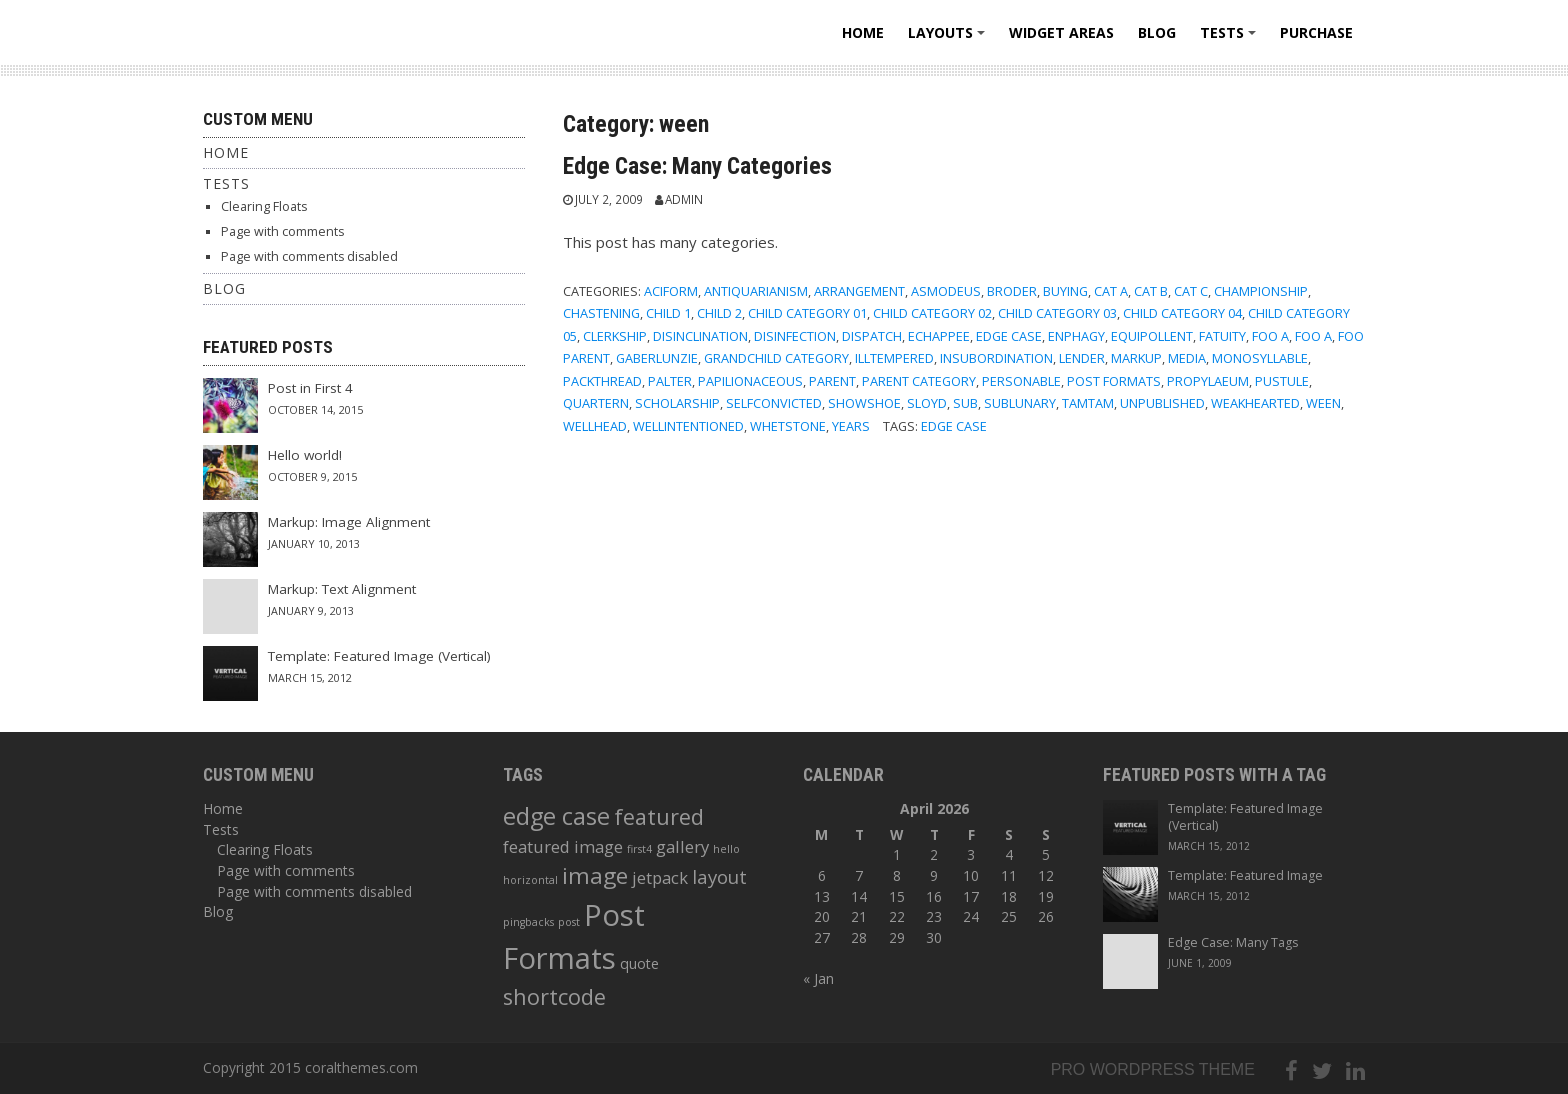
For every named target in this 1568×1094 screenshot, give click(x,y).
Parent (832, 381)
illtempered (894, 358)
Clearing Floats (264, 206)
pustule (1282, 381)
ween (1323, 403)
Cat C (1191, 291)
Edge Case (1009, 336)
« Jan (818, 978)
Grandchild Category (776, 358)
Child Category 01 (807, 313)
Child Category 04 (1182, 313)
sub (965, 403)
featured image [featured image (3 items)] (563, 846)
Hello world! (305, 455)
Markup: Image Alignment (349, 522)
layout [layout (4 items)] (719, 876)
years (851, 426)
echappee (939, 336)
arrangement (859, 291)
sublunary (1020, 403)
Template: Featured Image (1245, 875)
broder (1012, 291)
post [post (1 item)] (569, 922)
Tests (1231, 39)
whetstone (788, 426)
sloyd (927, 403)
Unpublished (1162, 403)
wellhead (595, 426)
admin (684, 199)
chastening (601, 313)
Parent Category (919, 381)
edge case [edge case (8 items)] (556, 816)
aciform (671, 291)
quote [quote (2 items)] (639, 963)
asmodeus (946, 291)
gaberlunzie (657, 358)
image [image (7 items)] (595, 875)
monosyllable (1260, 358)
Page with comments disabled (309, 256)
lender (1082, 358)
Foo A (1270, 336)
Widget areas (1061, 32)
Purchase (1316, 32)
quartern (596, 403)
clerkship (615, 336)
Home (863, 32)
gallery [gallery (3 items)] (682, 846)
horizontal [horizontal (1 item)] (530, 880)
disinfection (795, 336)
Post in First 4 (310, 388)
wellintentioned (688, 426)
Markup (1136, 358)
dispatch (872, 336)
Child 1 (668, 313)
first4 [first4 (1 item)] (639, 849)
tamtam (1088, 403)
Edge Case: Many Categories (697, 166)
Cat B (1151, 291)
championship (1261, 291)
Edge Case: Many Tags (1233, 942)
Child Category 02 (932, 313)
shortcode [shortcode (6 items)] (554, 996)
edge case (954, 426)
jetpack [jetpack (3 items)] (660, 877)
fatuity (1222, 336)
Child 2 (719, 313)
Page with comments (282, 231)
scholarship (677, 403)
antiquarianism (756, 291)
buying (1065, 291)
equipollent (1152, 336)
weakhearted (1255, 403)
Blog (1157, 32)
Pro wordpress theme (1153, 1069)
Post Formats (1114, 381)
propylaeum (1208, 381)
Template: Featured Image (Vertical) (379, 656)
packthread (602, 381)
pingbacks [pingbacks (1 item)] (528, 922)
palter (670, 381)
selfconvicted (774, 403)
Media (1187, 358)
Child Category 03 (1057, 313)
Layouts (949, 39)
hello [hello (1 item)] (726, 849)
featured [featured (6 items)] (659, 816)
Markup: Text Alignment (342, 589)
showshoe (864, 403)
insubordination (996, 358)
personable (1021, 381)
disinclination (700, 336)
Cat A (1111, 291)
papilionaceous (750, 381)
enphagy (1076, 336)
